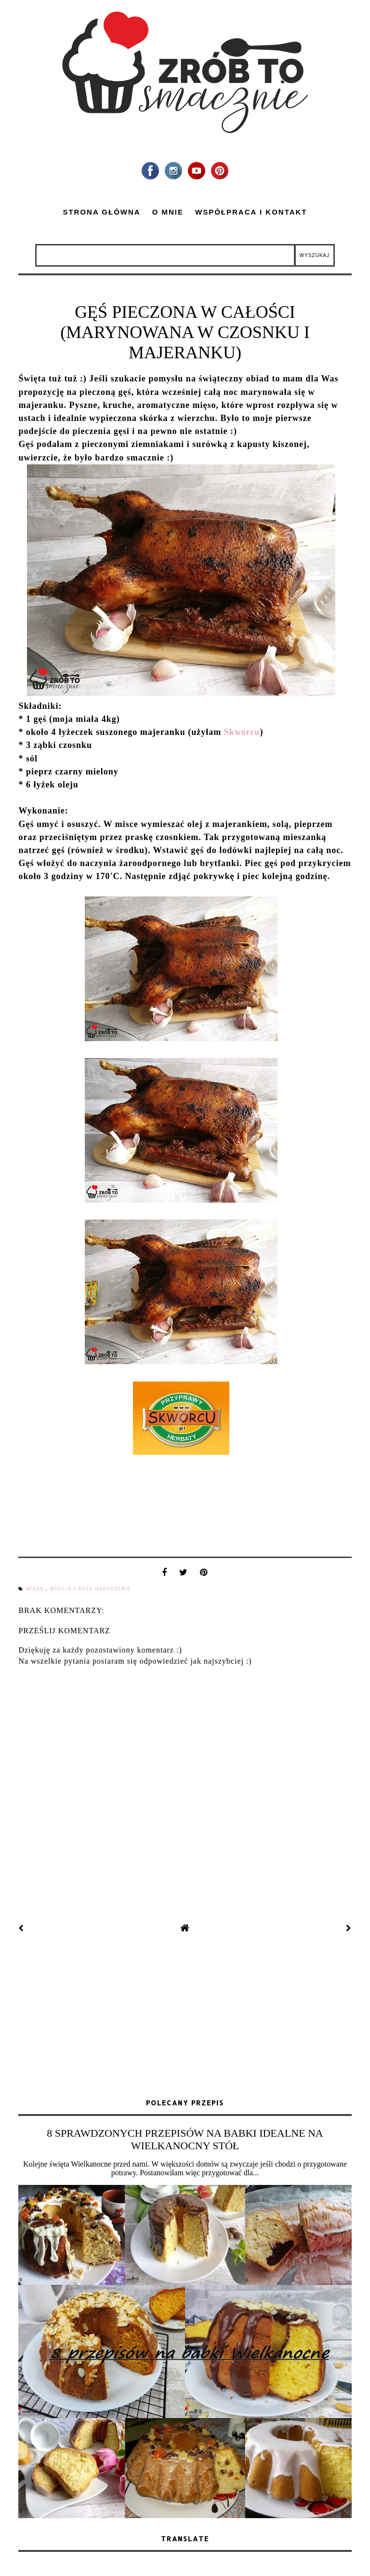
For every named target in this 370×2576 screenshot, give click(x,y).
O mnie (168, 212)
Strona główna (101, 212)
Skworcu (242, 732)
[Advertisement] (185, 2017)
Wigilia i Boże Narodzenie (90, 1588)
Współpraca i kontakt (251, 212)
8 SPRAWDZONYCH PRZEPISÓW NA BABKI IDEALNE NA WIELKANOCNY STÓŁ (185, 2139)
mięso (36, 1588)
